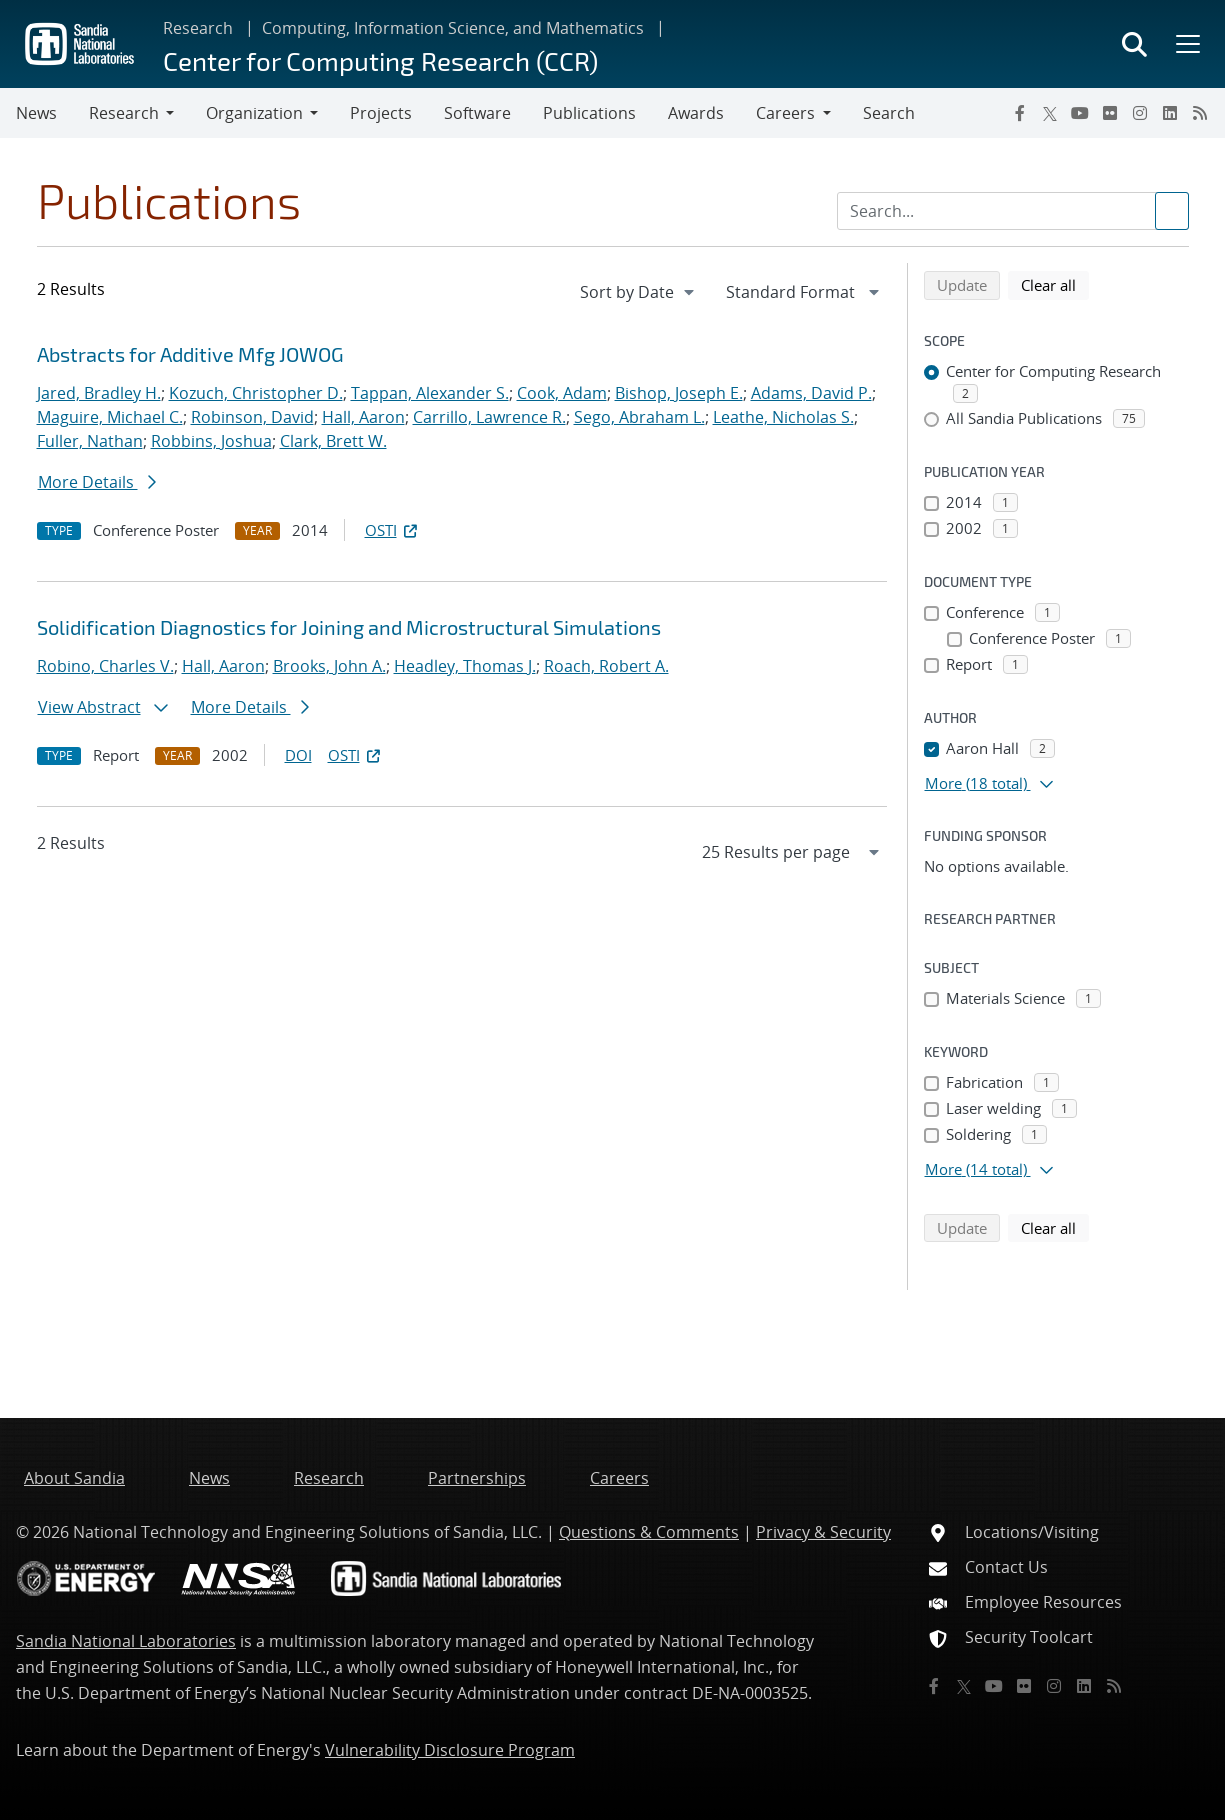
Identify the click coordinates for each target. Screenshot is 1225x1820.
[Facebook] (1020, 113)
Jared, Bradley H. (99, 393)
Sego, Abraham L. (639, 417)
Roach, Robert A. (606, 666)
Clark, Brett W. (333, 441)
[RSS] (1200, 113)
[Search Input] (1013, 211)
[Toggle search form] (1134, 44)
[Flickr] (1110, 113)
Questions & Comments (649, 1532)
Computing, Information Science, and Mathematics (453, 28)
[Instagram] (1140, 113)
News (36, 113)
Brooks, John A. (329, 666)
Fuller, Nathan (90, 441)
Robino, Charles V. (105, 666)
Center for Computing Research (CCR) (380, 60)
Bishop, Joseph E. (679, 393)
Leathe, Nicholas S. (783, 417)
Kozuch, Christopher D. (256, 393)
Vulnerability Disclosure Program (450, 1750)
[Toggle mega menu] (1186, 44)
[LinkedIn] (1170, 113)
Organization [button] (254, 113)
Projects (381, 113)
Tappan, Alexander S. (430, 393)
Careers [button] (785, 113)
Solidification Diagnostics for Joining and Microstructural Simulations (349, 627)
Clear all (1055, 284)
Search (889, 113)
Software (477, 113)
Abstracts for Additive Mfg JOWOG (190, 354)
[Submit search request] (1172, 211)
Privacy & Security (823, 1532)
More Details (97, 482)
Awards (696, 113)
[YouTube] (1080, 113)
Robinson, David (252, 417)
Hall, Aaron (363, 417)
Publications (589, 113)
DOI (298, 755)
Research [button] (124, 113)
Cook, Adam (562, 393)
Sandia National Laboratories (126, 1641)
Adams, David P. (811, 393)
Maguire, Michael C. (110, 417)
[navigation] (639, 292)
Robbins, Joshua (211, 441)
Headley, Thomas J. (465, 666)
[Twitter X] (1050, 113)
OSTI (393, 530)
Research (198, 28)
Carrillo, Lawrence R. (489, 417)
